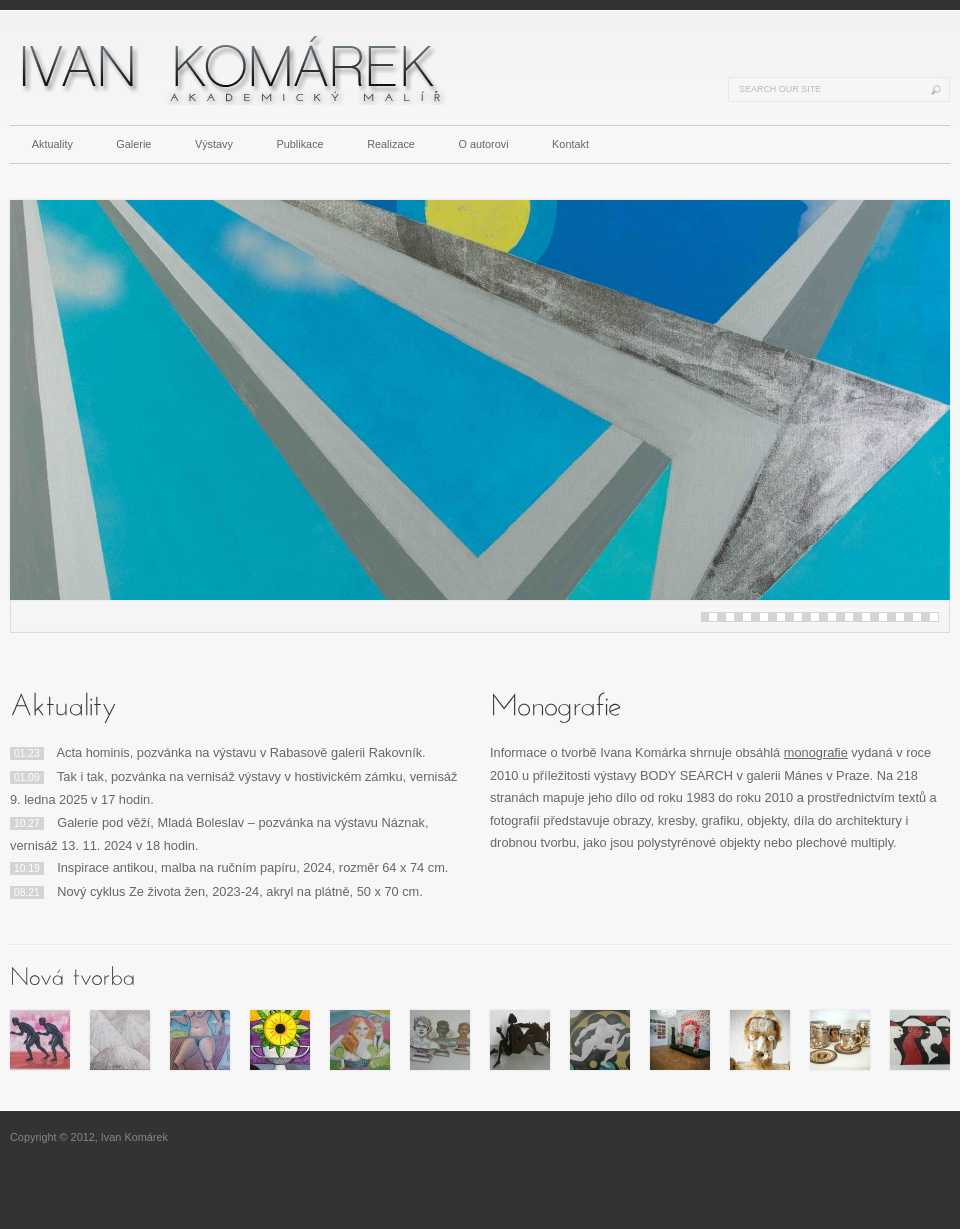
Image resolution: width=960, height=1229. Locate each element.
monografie (816, 752)
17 (849, 617)
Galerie (133, 144)
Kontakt (570, 144)
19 (866, 617)
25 (917, 617)
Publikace (300, 144)
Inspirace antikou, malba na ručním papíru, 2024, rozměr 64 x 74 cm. (229, 867)
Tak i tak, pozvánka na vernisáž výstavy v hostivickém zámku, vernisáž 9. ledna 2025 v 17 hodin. (233, 788)
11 (798, 617)
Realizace (391, 144)
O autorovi (483, 144)
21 (883, 617)
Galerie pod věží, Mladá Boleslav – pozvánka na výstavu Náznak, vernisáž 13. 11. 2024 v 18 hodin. (219, 834)
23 (900, 617)
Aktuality (52, 144)
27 (934, 617)
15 (832, 617)
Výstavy (214, 144)
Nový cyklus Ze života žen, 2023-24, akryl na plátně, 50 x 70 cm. (216, 891)
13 (815, 617)
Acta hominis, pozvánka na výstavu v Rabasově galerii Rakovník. (218, 752)
